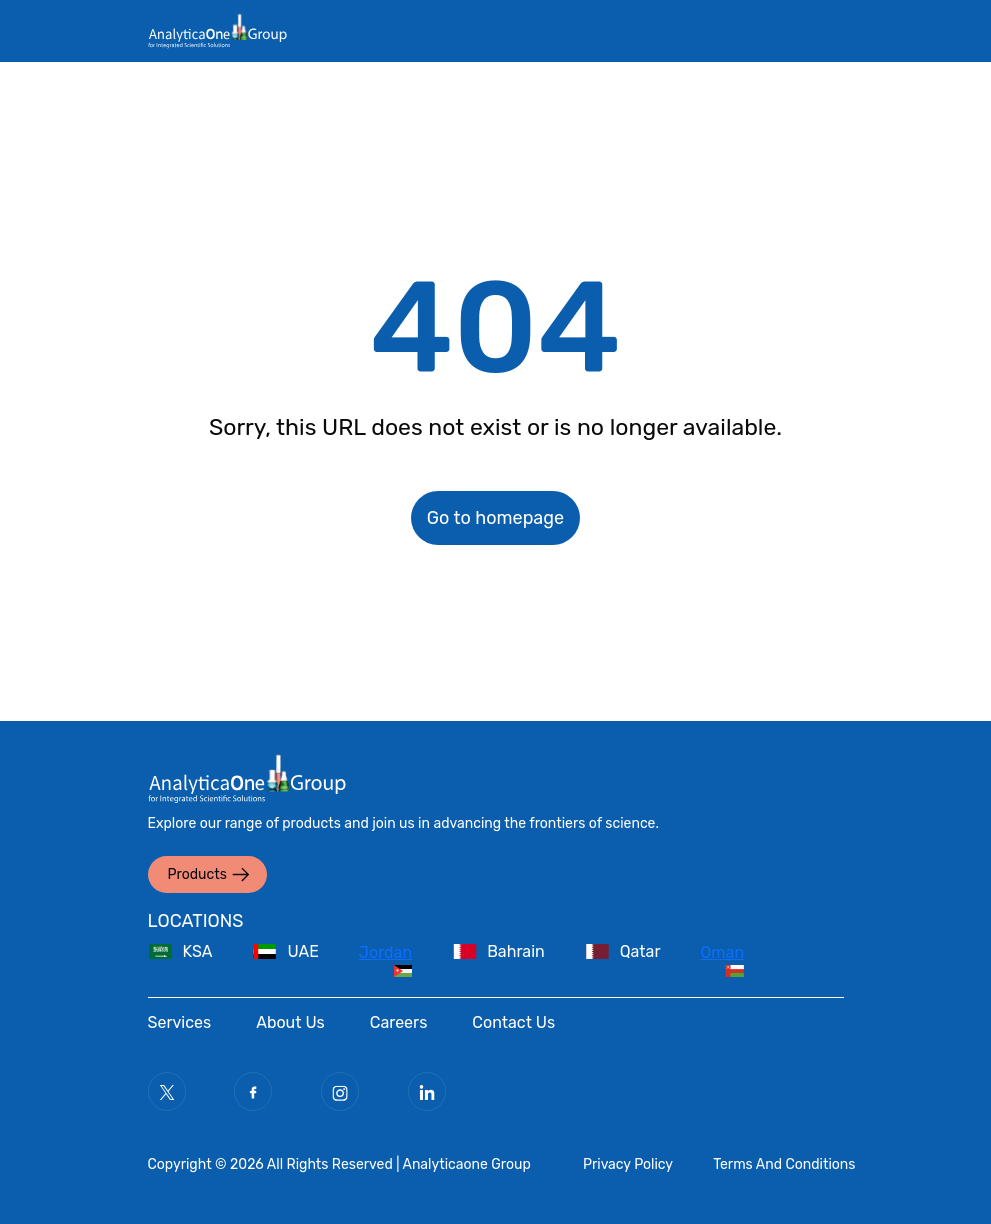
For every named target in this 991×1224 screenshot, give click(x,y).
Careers (399, 1022)
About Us (290, 1022)
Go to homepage (495, 518)
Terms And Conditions (784, 1164)
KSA (198, 951)
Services (180, 1022)
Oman (723, 952)
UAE (302, 951)
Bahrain (516, 951)
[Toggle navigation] (774, 50)
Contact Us (513, 1022)
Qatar (640, 951)
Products (197, 874)
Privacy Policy (628, 1164)
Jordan (385, 952)
